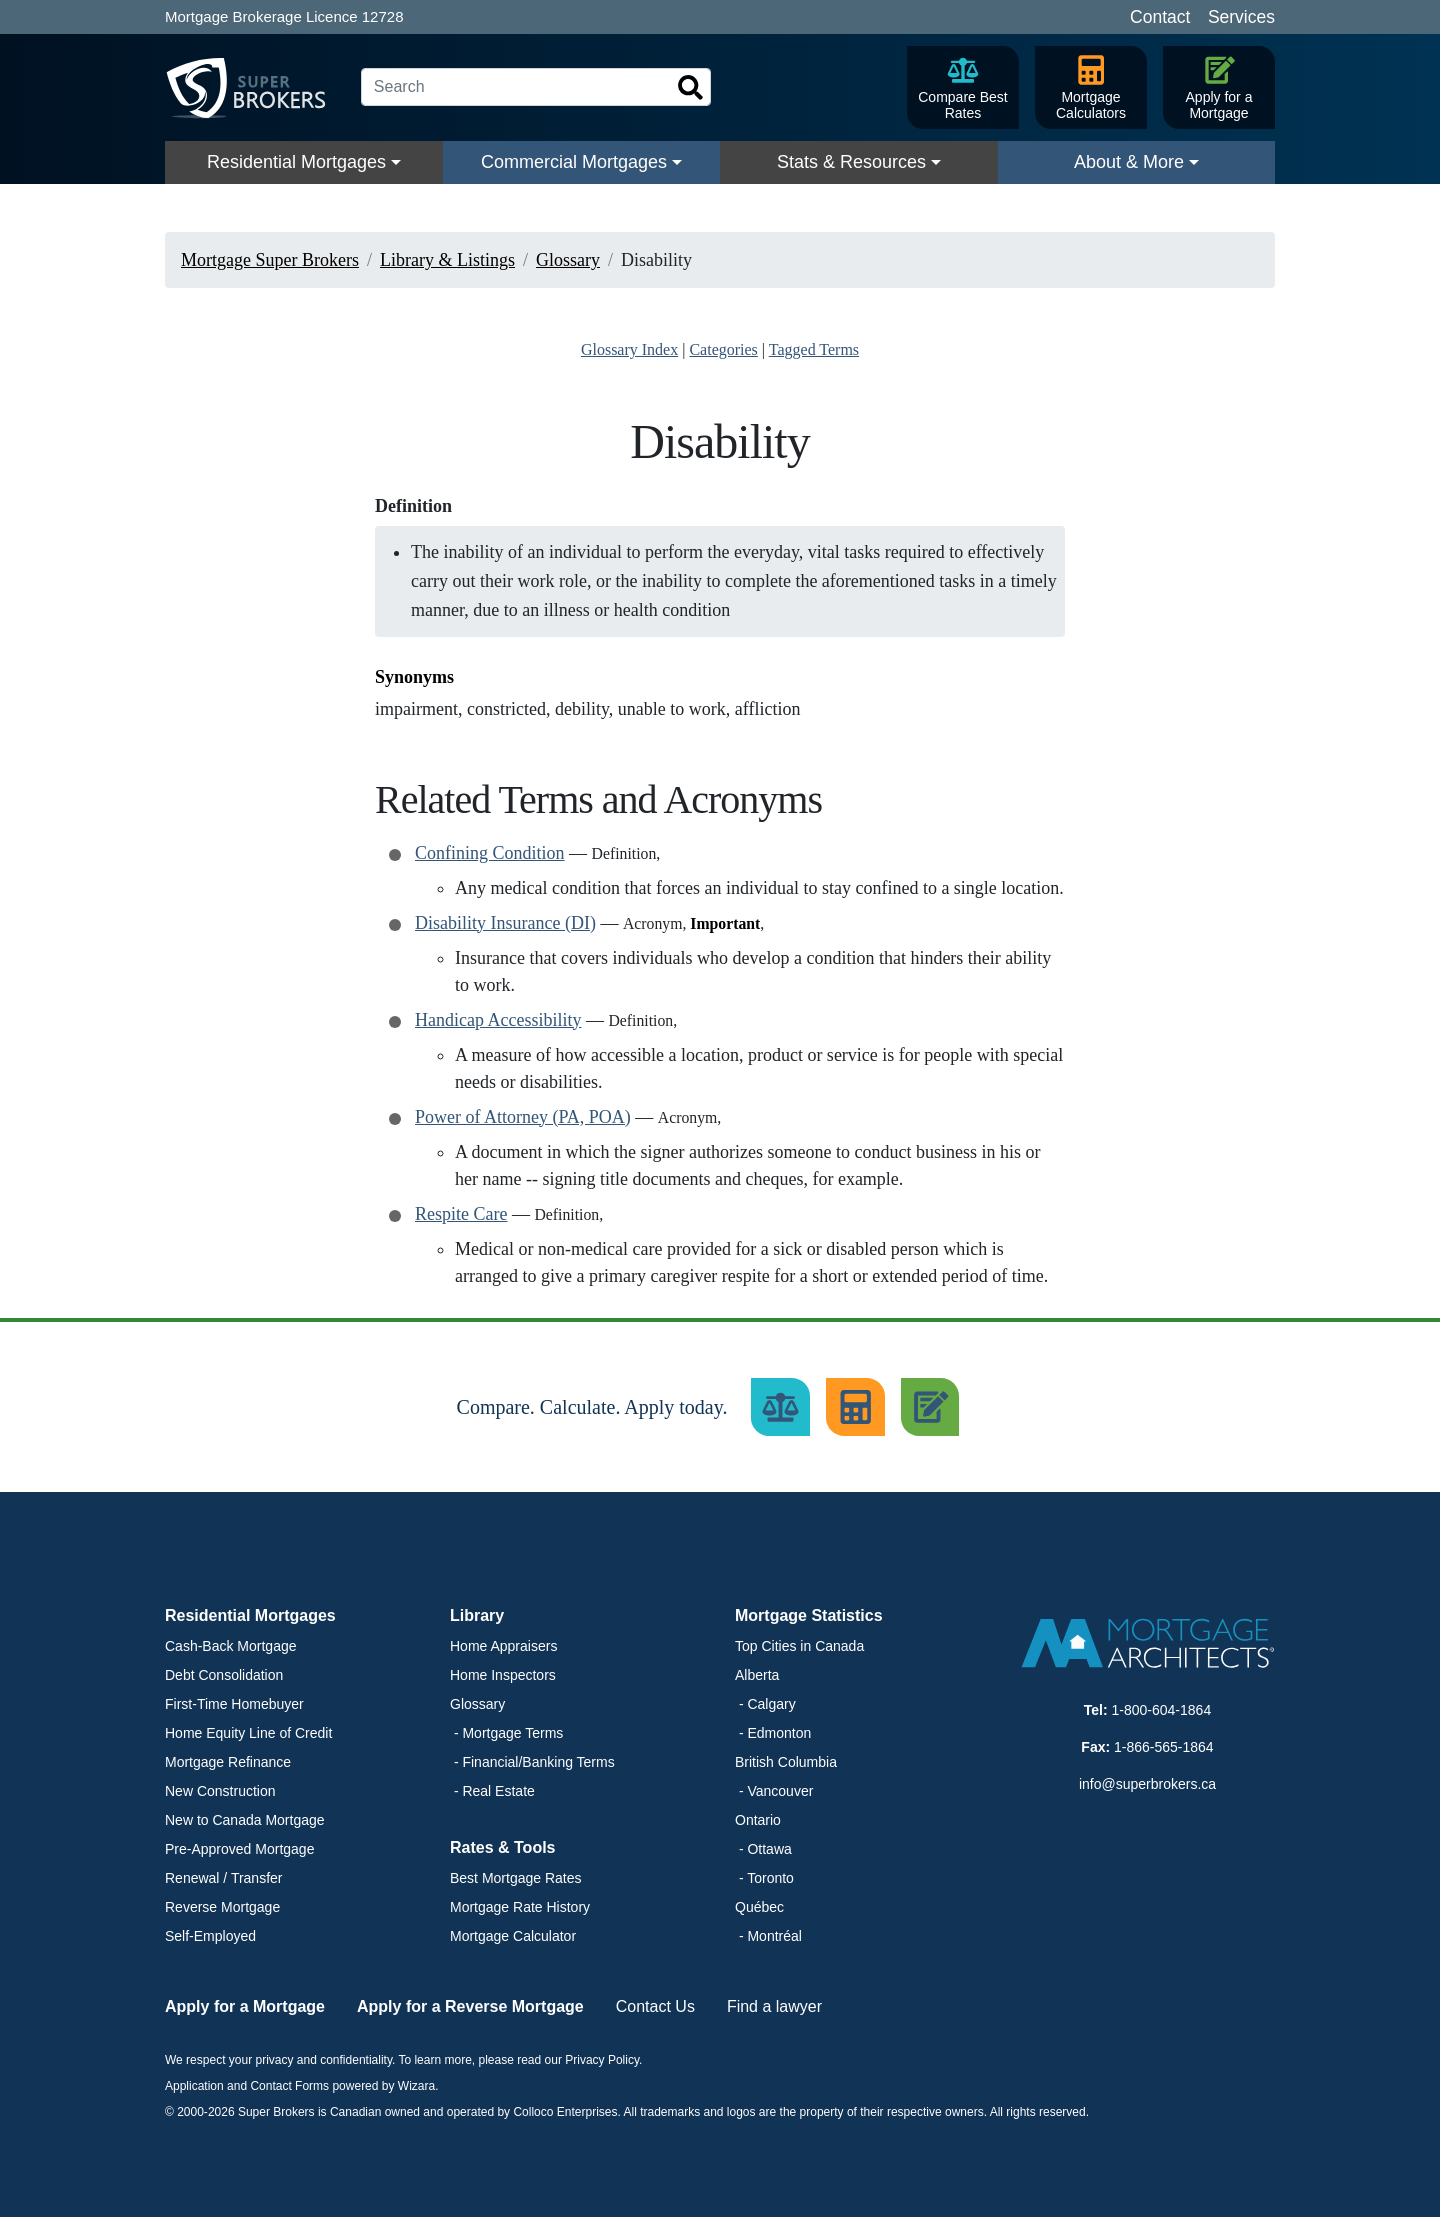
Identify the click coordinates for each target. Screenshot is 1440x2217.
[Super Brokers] (255, 88)
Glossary (477, 1704)
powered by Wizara (383, 2086)
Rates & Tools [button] (503, 1847)
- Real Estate (492, 1791)
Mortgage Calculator (513, 1936)
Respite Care (461, 1214)
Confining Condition (490, 853)
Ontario (758, 1820)
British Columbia (786, 1762)
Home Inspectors (503, 1675)
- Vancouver (774, 1791)
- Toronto (764, 1878)
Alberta (757, 1675)
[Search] (536, 87)
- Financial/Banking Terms (532, 1762)
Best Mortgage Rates (516, 1878)
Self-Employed (210, 1936)
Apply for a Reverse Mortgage (470, 2006)
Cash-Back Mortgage (231, 1646)
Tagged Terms (814, 349)
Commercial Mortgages (574, 162)
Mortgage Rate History (520, 1907)
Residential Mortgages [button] (250, 1615)
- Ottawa (763, 1849)
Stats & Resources (851, 162)
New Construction (220, 1791)
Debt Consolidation (224, 1675)
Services (1241, 17)
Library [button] (477, 1615)
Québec (759, 1907)
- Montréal (768, 1936)
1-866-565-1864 (1164, 1747)
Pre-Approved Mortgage (239, 1849)
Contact (1160, 17)
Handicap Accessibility (498, 1020)
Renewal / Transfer (224, 1878)
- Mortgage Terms (506, 1733)
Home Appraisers (503, 1646)
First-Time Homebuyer (234, 1704)
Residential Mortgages (296, 162)
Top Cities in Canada (799, 1646)
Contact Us (655, 2006)
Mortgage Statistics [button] (809, 1615)
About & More (1129, 162)
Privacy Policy (602, 2060)
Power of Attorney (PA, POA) (523, 1117)
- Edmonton (773, 1733)
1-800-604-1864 (1162, 1710)
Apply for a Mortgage (245, 2006)
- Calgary (765, 1704)
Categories (723, 349)
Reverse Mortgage (222, 1907)
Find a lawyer (774, 2006)
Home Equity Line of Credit (248, 1733)
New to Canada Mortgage (245, 1820)
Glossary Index (629, 349)
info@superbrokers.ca (1147, 1784)
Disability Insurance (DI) (505, 923)
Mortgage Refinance (228, 1762)
